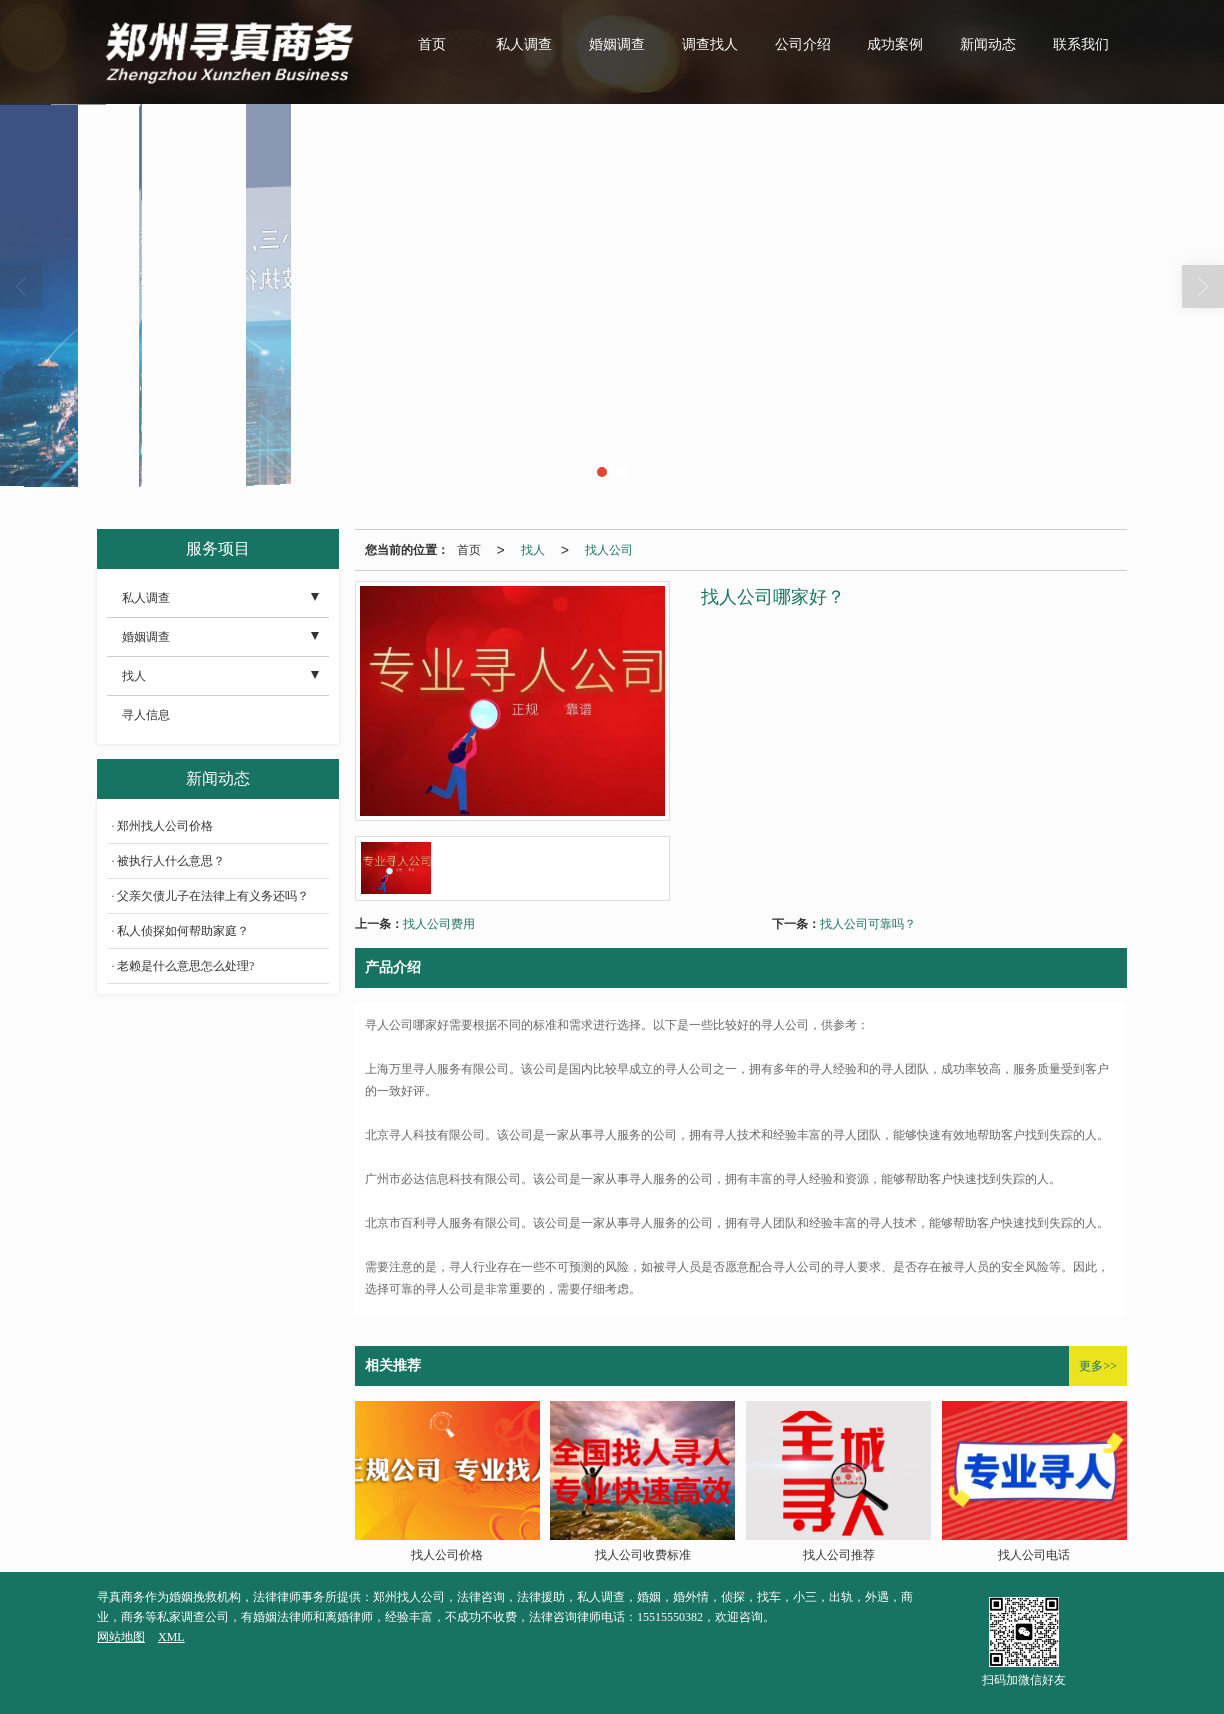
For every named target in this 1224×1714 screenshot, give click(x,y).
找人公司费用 (439, 924)
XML (171, 1637)
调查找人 (710, 44)
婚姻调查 (617, 44)
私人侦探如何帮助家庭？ (183, 931)
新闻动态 (988, 44)
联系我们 (1081, 44)
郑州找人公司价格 (165, 826)
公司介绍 (803, 44)
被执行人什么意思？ (171, 861)
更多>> (1098, 1366)
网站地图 (121, 1637)
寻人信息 (146, 715)
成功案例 (895, 44)
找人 (533, 550)
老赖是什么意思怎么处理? (185, 966)
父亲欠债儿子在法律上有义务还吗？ (213, 896)
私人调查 (524, 44)
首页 (432, 44)
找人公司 (609, 550)
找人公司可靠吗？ (868, 924)
